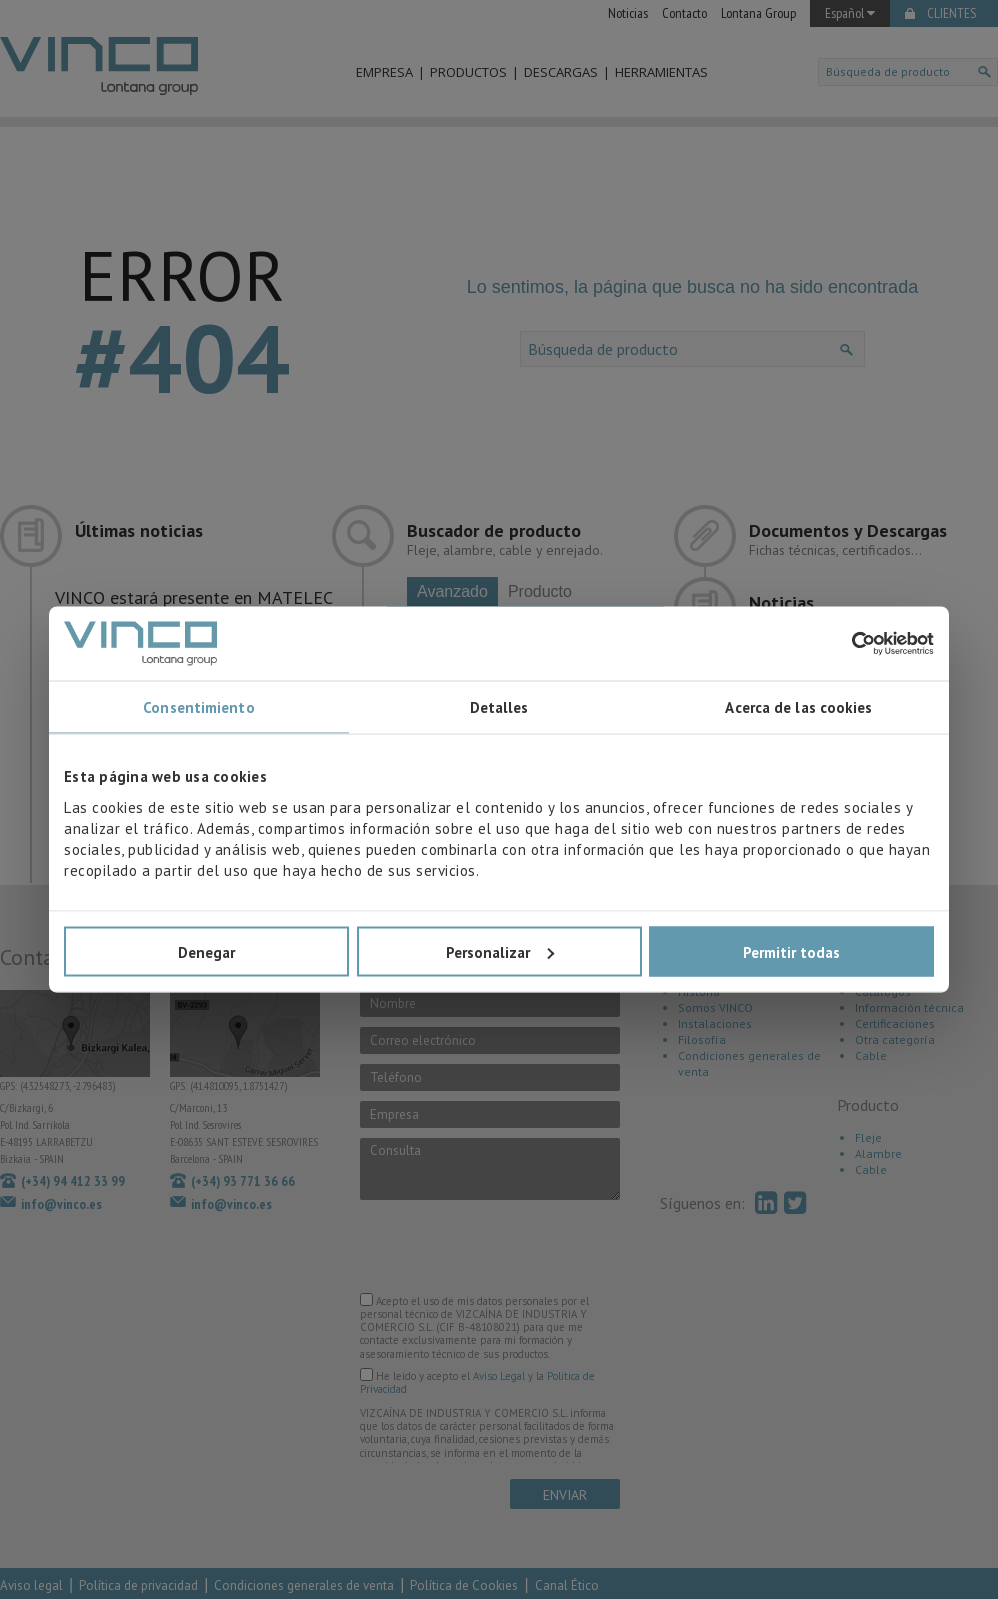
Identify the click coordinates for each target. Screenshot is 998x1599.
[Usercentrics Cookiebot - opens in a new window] (846, 643)
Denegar (206, 951)
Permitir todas (791, 951)
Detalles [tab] (499, 707)
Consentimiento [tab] (198, 707)
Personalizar (500, 951)
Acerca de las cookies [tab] (798, 707)
